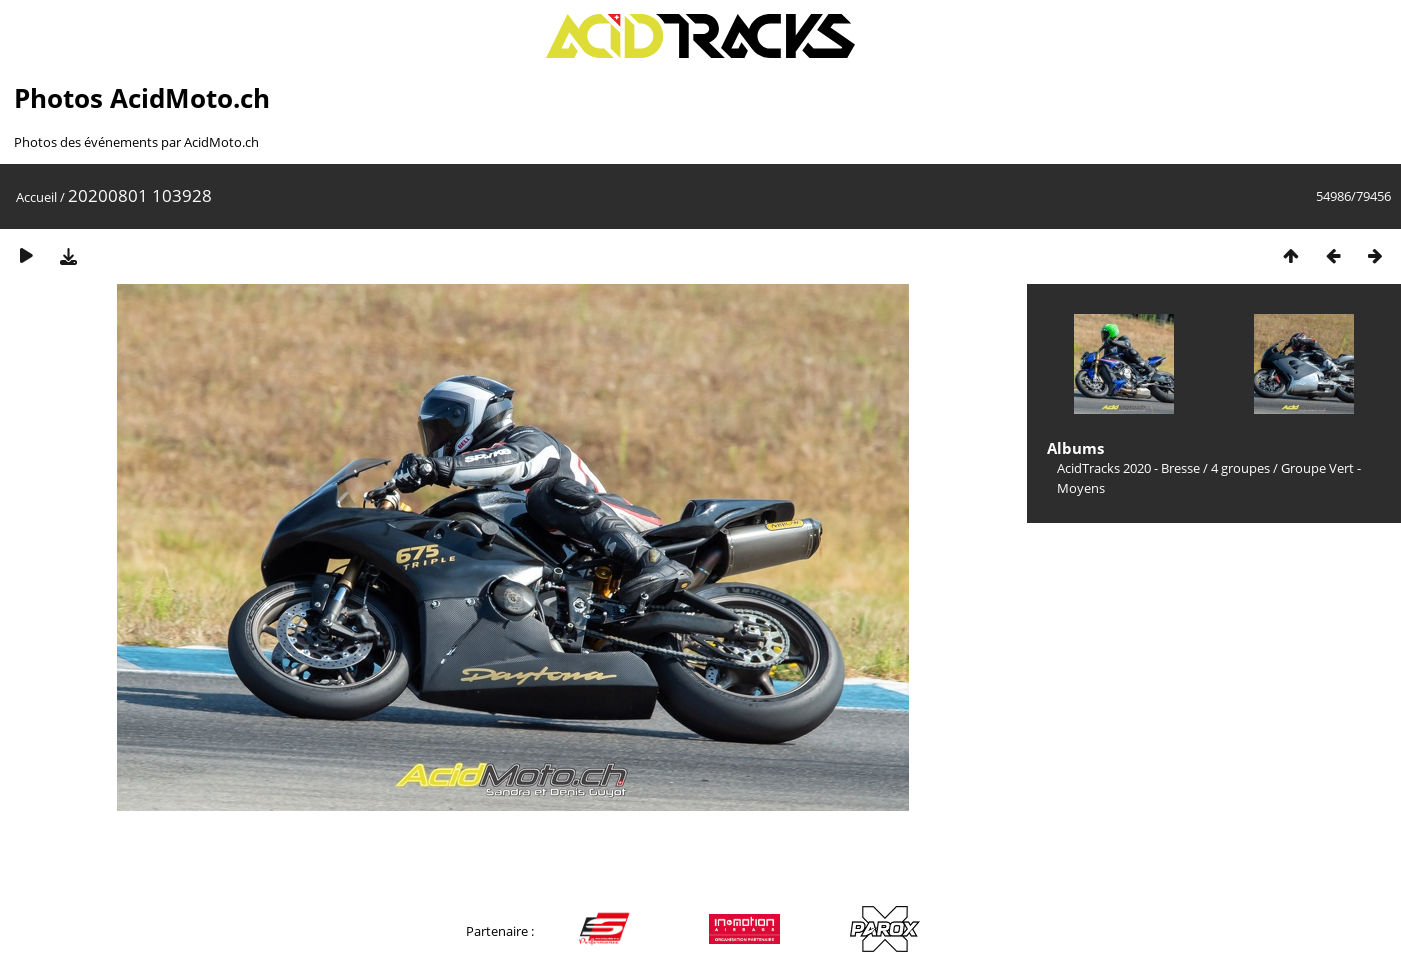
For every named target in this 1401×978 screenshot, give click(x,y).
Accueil (36, 197)
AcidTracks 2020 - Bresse (1128, 468)
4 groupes (1240, 468)
